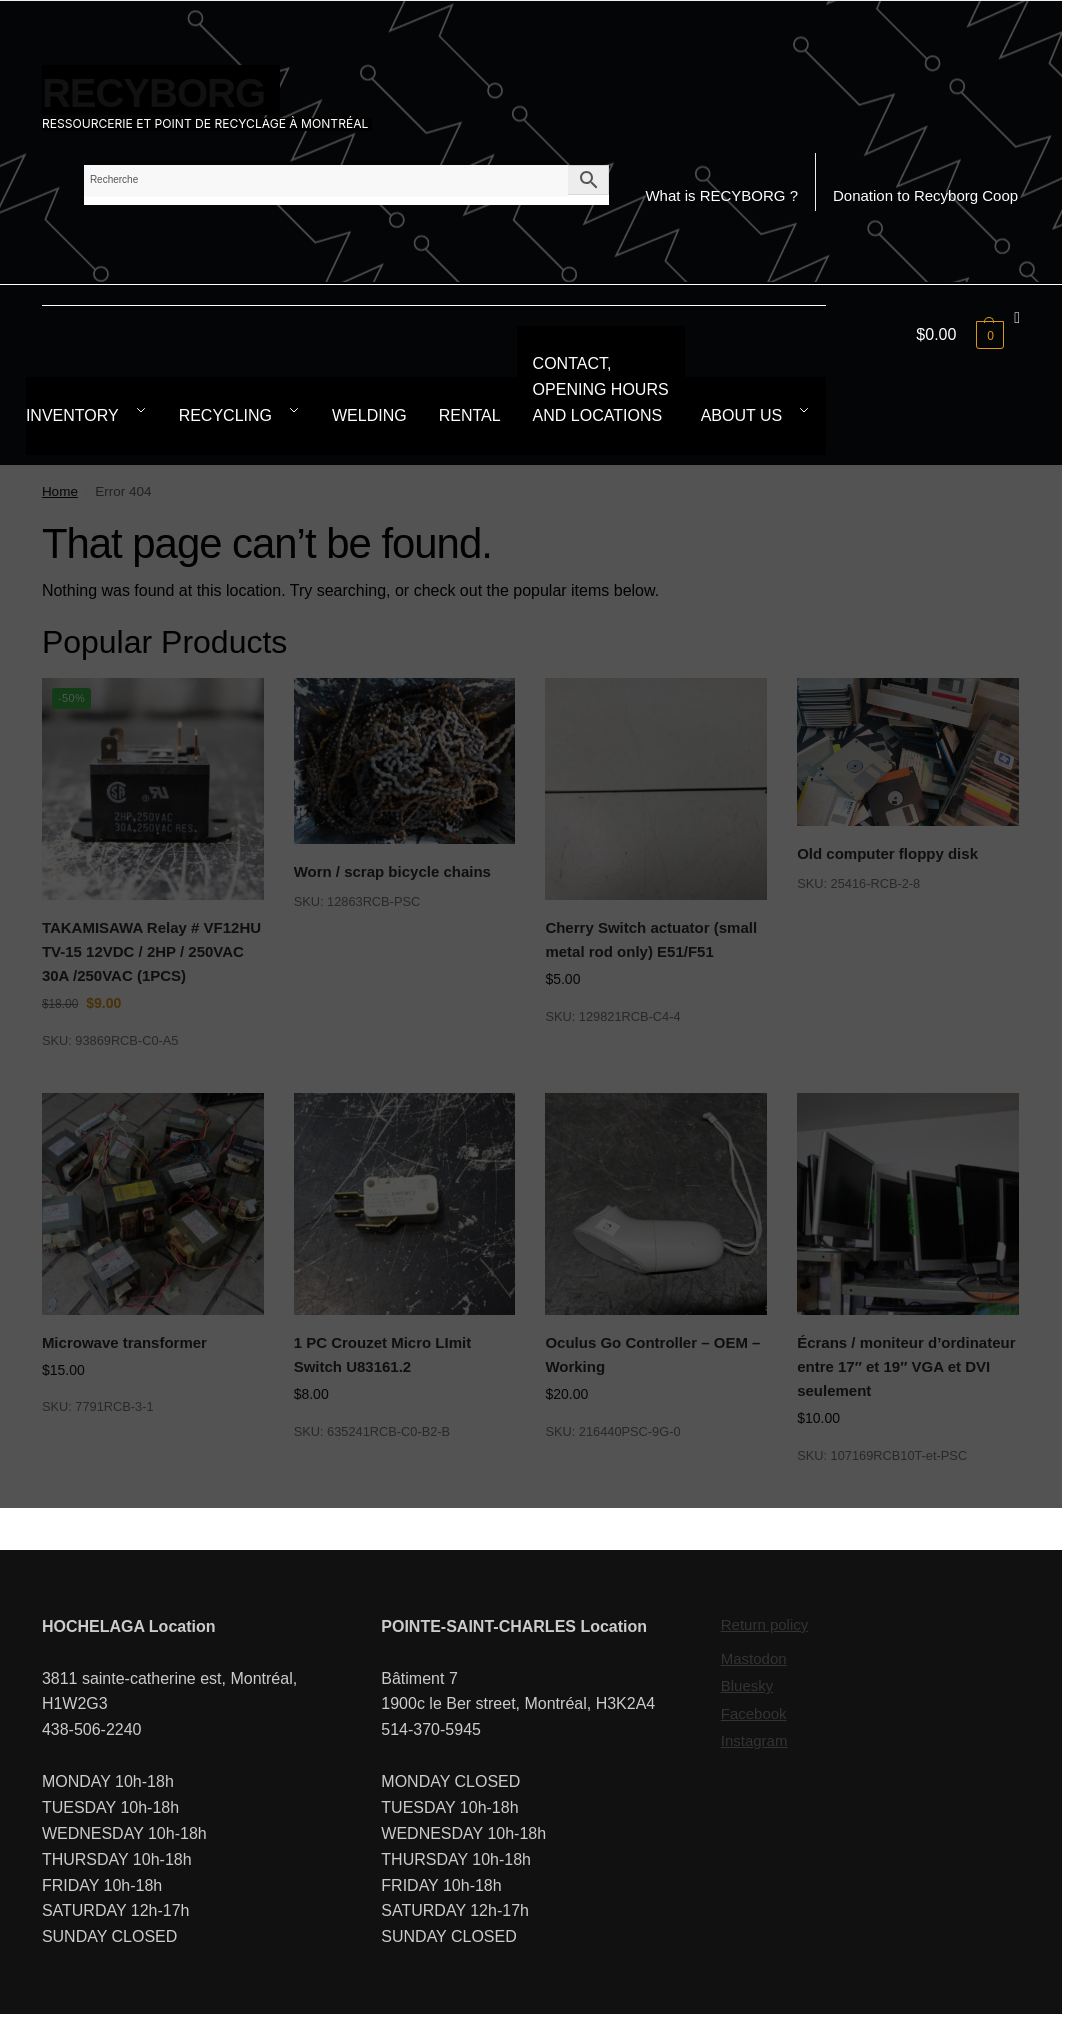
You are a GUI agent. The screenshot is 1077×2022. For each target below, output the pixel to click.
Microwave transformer (124, 1342)
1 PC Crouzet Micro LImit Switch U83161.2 (383, 1354)
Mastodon (754, 1658)
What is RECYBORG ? (721, 195)
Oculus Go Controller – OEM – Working (652, 1354)
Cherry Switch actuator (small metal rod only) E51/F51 (651, 939)
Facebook (754, 1713)
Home (60, 491)
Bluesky (747, 1685)
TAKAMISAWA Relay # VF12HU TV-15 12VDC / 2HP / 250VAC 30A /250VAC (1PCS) (151, 952)
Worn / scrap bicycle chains (392, 871)
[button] (968, 335)
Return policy (765, 1624)
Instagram (754, 1740)
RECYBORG (153, 93)
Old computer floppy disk (887, 853)
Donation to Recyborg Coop (925, 195)
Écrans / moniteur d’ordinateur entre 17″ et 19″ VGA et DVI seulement (906, 1367)
